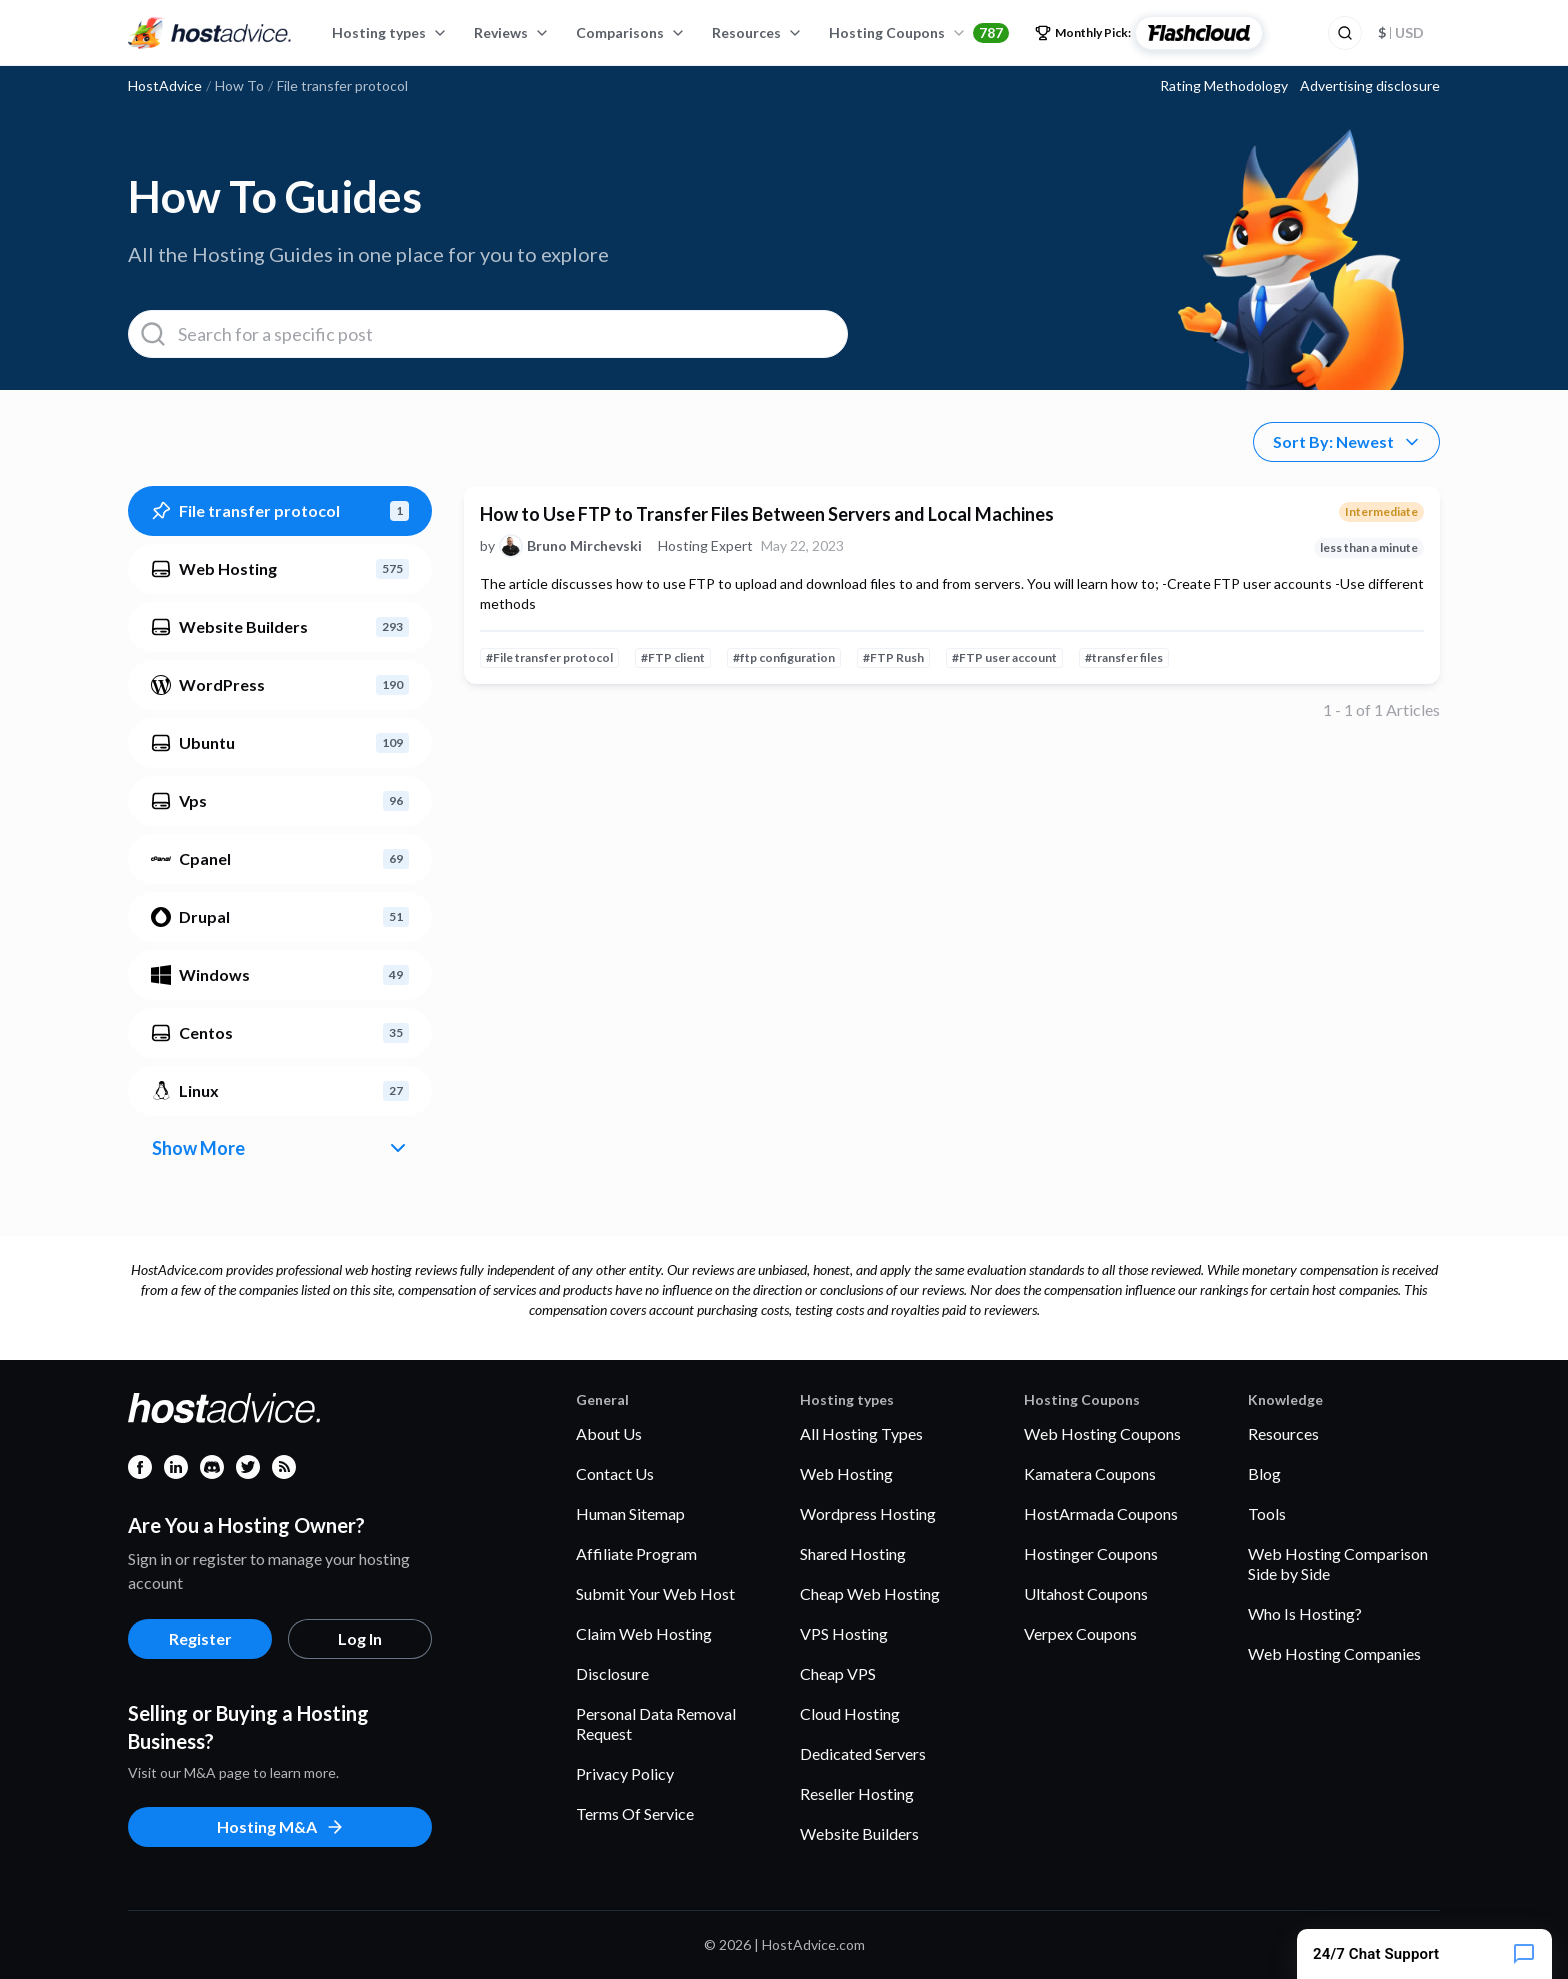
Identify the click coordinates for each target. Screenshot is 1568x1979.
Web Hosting (846, 1473)
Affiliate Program (636, 1553)
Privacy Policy (625, 1773)
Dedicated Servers (863, 1753)
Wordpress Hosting (868, 1513)
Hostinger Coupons (1091, 1553)
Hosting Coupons (919, 33)
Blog (1264, 1473)
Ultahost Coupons (1086, 1593)
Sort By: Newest (1347, 442)
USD (1401, 32)
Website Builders (859, 1833)
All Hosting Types (861, 1433)
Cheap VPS (838, 1673)
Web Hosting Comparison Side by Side (1338, 1563)
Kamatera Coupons (1090, 1473)
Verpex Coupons (1080, 1633)
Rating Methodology (1224, 86)
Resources (757, 32)
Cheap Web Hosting (870, 1593)
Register (200, 1638)
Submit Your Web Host (655, 1593)
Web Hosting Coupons (1102, 1433)
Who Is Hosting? (1305, 1613)
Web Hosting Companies (1334, 1653)
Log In (360, 1638)
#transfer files (1124, 657)
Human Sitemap (630, 1513)
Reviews (512, 32)
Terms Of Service (635, 1813)
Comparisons (631, 32)
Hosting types (390, 32)
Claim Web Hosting (644, 1633)
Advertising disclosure (1370, 86)
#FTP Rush (893, 657)
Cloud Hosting (850, 1713)
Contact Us (615, 1473)
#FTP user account (1004, 657)
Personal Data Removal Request (656, 1723)
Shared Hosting (853, 1553)
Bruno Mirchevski (584, 546)
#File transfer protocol (549, 657)
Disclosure (612, 1673)
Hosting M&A (281, 1827)
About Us (609, 1433)
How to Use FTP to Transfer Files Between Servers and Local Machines (767, 514)
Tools (1267, 1513)
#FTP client (673, 657)
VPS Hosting (844, 1633)
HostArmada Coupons (1101, 1513)
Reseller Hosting (857, 1793)
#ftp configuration (784, 657)
